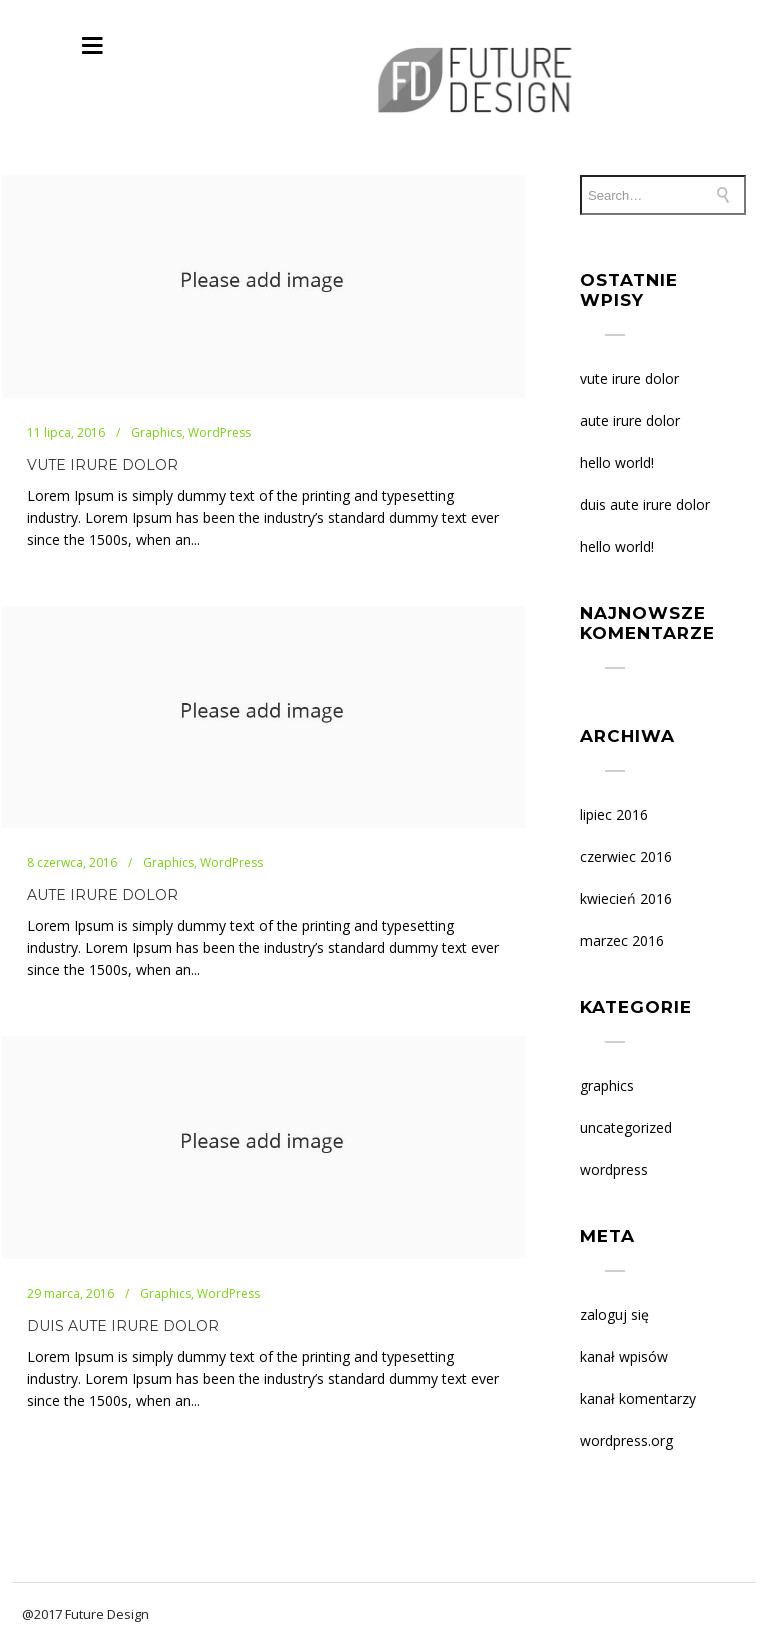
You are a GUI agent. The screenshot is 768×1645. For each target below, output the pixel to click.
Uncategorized (626, 1127)
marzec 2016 (622, 940)
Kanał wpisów (624, 1356)
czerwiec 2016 (626, 856)
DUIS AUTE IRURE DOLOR (123, 1326)
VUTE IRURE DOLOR (102, 465)
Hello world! (617, 462)
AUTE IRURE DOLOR (102, 895)
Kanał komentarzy (638, 1398)
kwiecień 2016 (626, 898)
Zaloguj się (614, 1314)
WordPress (614, 1169)
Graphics (607, 1085)
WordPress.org (626, 1440)
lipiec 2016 (614, 814)
